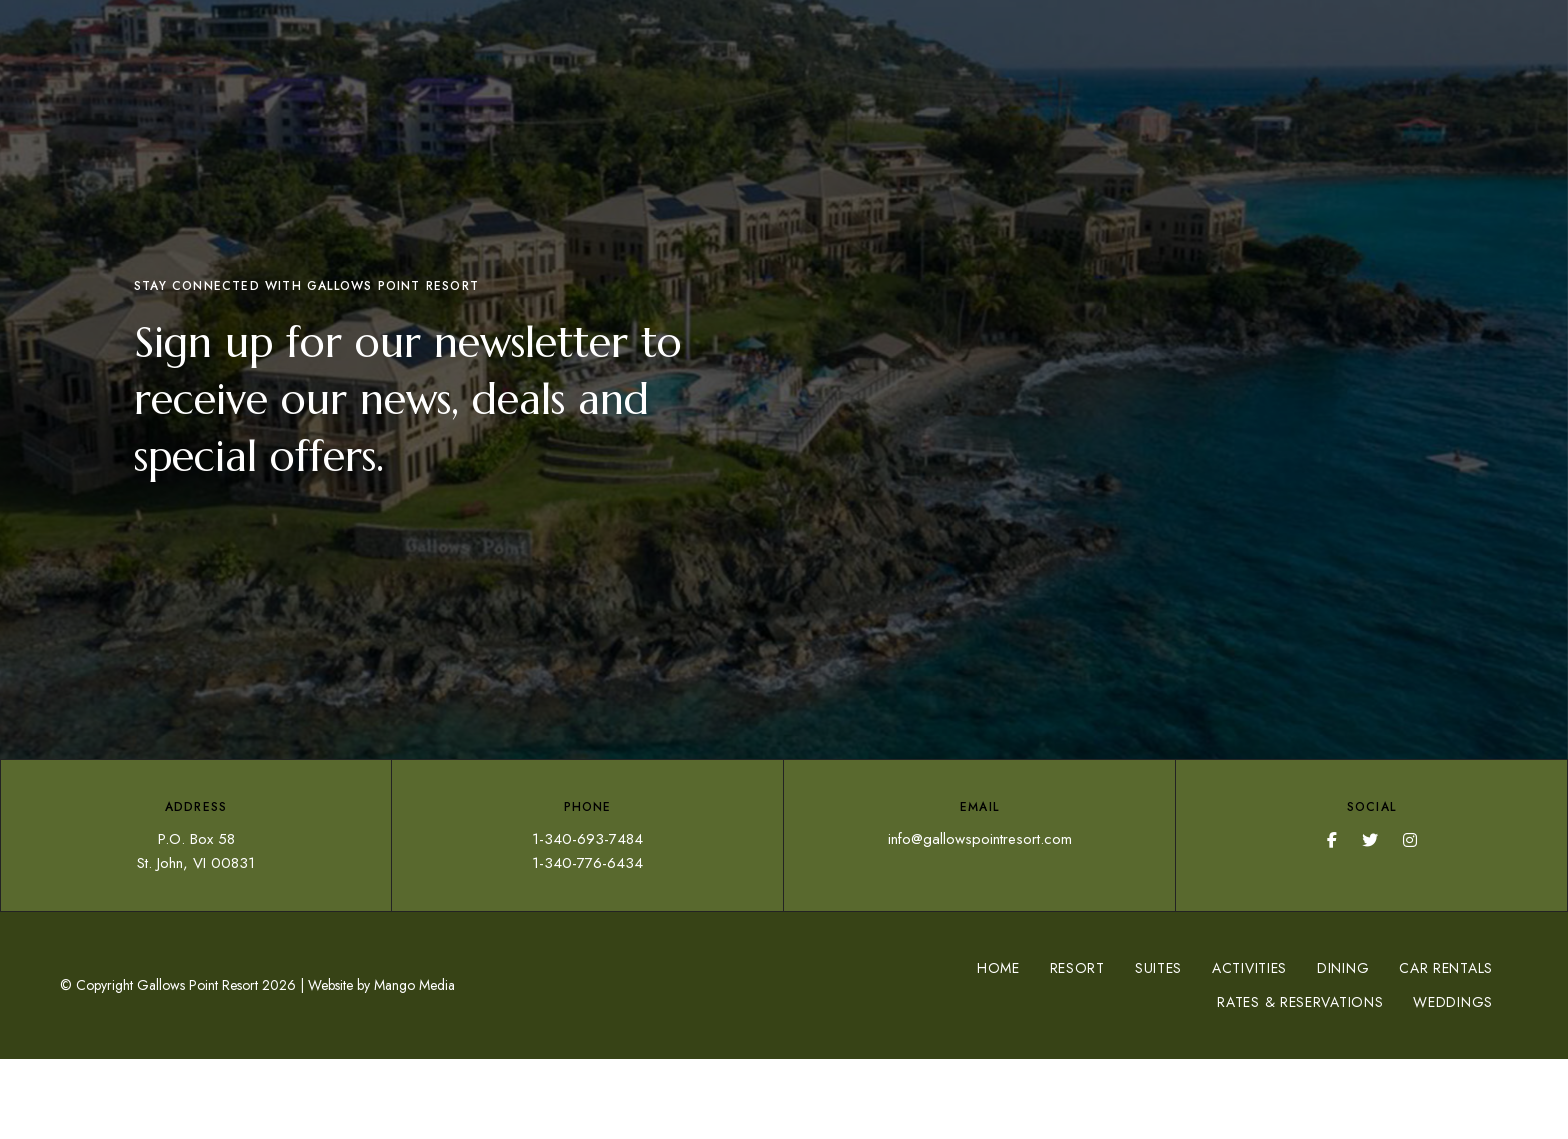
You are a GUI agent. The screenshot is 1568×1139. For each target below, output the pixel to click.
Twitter (1370, 840)
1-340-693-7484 (587, 839)
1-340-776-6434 (587, 863)
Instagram (1410, 840)
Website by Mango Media (381, 985)
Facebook (1332, 840)
